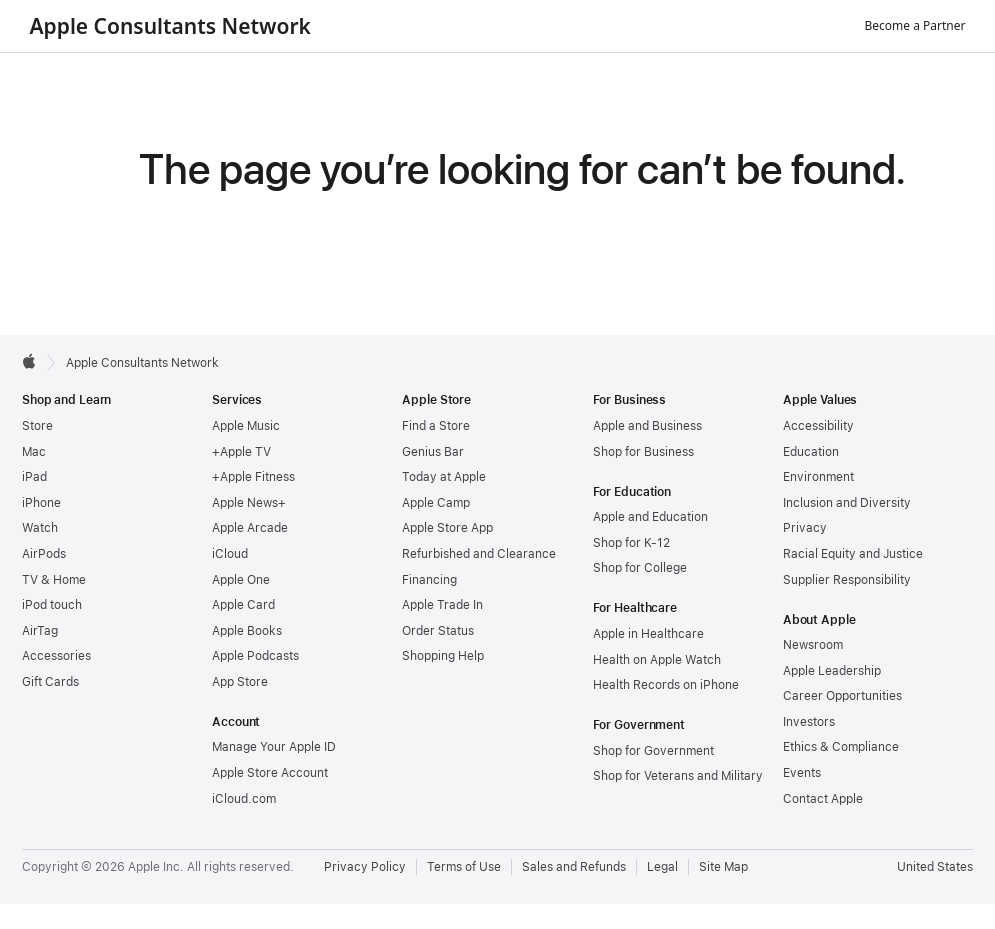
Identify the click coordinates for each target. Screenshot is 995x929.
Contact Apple (823, 799)
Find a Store (436, 426)
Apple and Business (647, 426)
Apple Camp (436, 503)
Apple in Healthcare (648, 634)
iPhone (41, 503)
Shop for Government (653, 751)
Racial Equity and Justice (853, 554)
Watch (40, 528)
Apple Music (246, 426)
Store (37, 426)
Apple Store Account (270, 773)
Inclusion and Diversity (847, 503)
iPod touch (52, 605)
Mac (34, 452)
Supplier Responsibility (847, 580)
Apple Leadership (832, 671)
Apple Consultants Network (170, 26)
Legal (662, 867)
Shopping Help (443, 656)
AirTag (40, 631)
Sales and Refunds (574, 867)
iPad (34, 477)
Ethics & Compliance (841, 747)
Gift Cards (50, 682)
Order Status (438, 631)
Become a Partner (915, 25)
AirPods (44, 554)
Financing (429, 580)
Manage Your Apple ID (274, 747)
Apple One (241, 580)
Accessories (56, 656)
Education (811, 452)
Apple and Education (650, 517)
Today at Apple (444, 477)
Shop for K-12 (631, 543)
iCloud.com (244, 799)
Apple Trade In (442, 605)
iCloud (230, 554)
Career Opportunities (842, 696)
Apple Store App (447, 528)
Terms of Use (464, 867)
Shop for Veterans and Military (678, 776)
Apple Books (247, 631)
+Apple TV (241, 452)
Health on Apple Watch (657, 660)
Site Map (723, 867)
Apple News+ (249, 503)
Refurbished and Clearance (479, 554)
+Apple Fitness (253, 477)
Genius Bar (433, 452)
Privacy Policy (365, 867)
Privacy (805, 528)
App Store (240, 682)
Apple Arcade (250, 528)
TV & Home (54, 580)
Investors (809, 722)
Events (802, 773)
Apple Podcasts (255, 656)
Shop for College (640, 568)
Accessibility (818, 426)
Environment (818, 477)
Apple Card (243, 605)
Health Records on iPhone (666, 685)
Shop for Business (643, 452)
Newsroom (813, 645)
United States (935, 867)
